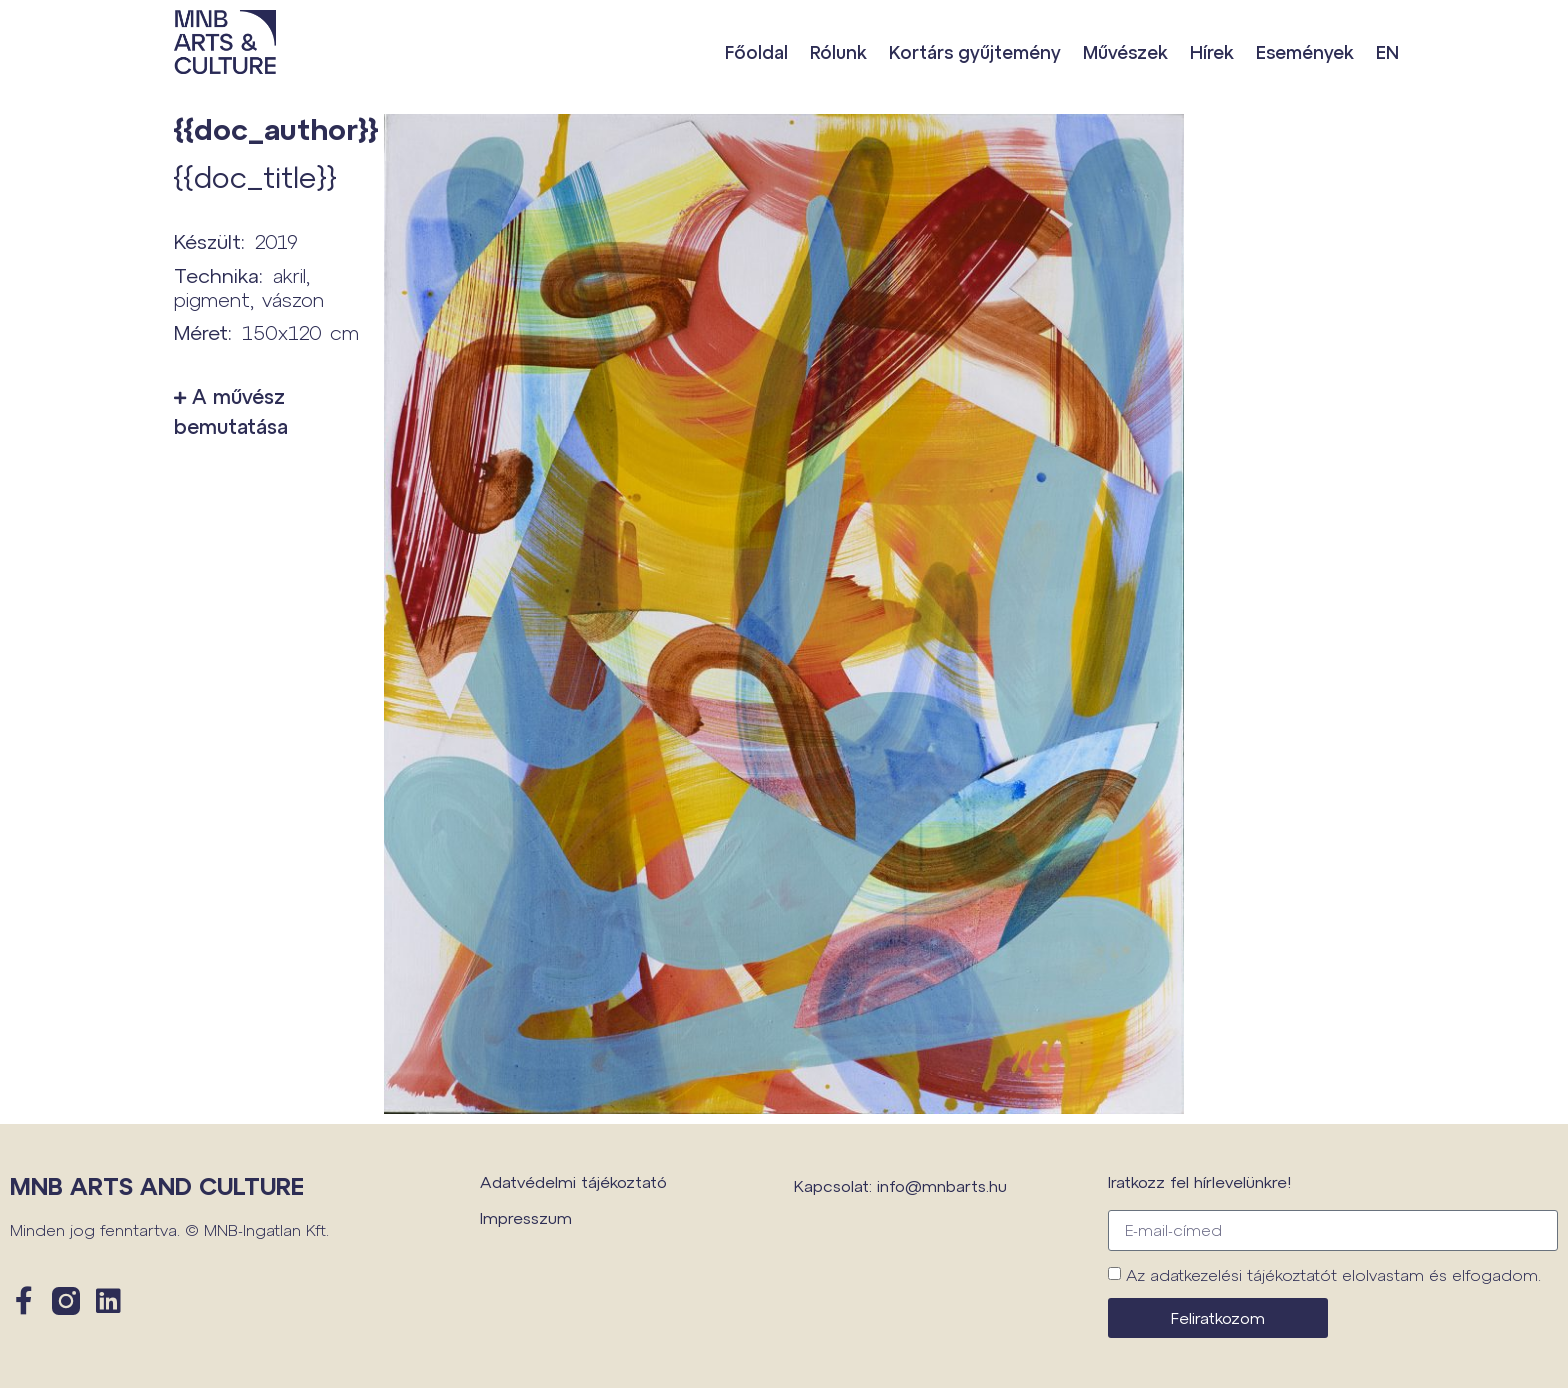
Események (1305, 52)
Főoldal (756, 52)
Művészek (1125, 52)
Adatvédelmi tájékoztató (573, 1181)
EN (1387, 52)
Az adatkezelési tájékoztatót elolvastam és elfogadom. (1333, 1274)
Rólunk (838, 52)
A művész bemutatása (231, 411)
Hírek (1212, 52)
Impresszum (526, 1217)
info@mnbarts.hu (942, 1185)
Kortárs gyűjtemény (975, 52)
